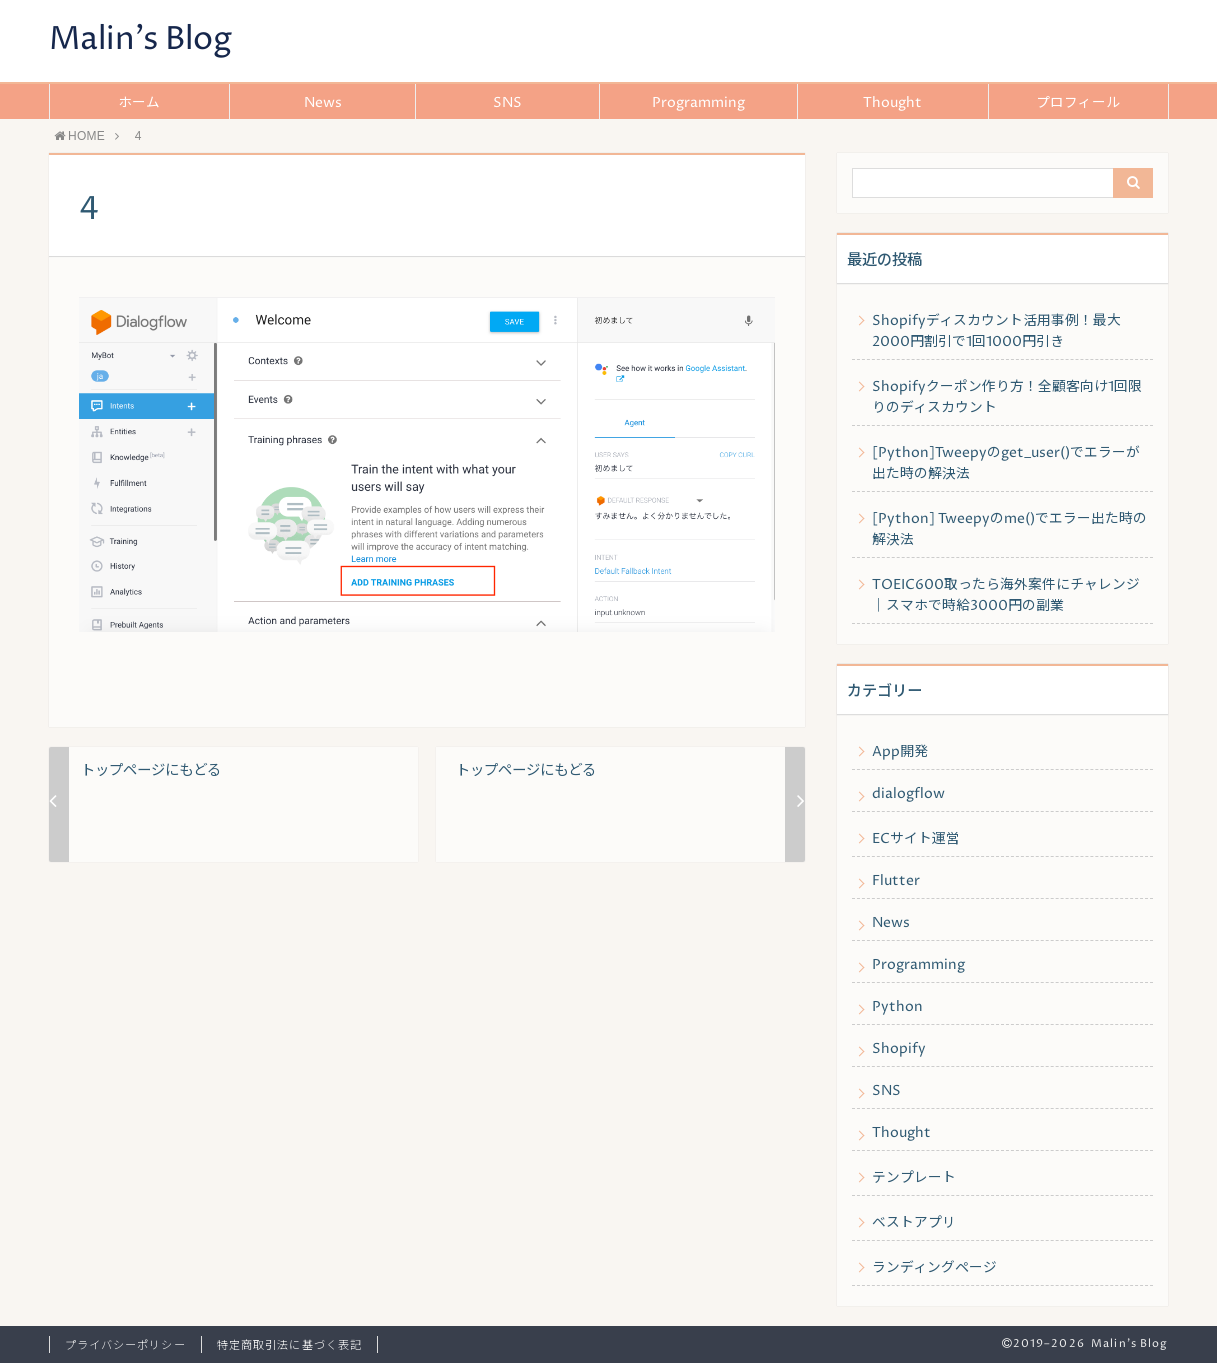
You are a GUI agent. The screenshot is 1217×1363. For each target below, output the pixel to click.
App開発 (900, 752)
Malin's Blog (140, 40)
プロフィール (1078, 103)
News (323, 103)
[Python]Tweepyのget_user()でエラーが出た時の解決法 (1006, 463)
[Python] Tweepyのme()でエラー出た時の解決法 (1009, 529)
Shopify (899, 1049)
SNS (507, 103)
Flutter (896, 881)
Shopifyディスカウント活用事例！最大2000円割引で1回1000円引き (996, 331)
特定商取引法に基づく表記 (289, 1345)
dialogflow (908, 794)
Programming (698, 103)
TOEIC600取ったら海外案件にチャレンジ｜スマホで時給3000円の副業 (1006, 595)
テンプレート (914, 1178)
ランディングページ (934, 1268)
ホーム (139, 103)
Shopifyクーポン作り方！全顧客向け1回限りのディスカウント (1007, 397)
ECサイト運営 (916, 839)
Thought (892, 103)
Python (897, 1007)
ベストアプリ (914, 1223)
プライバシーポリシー (125, 1345)
